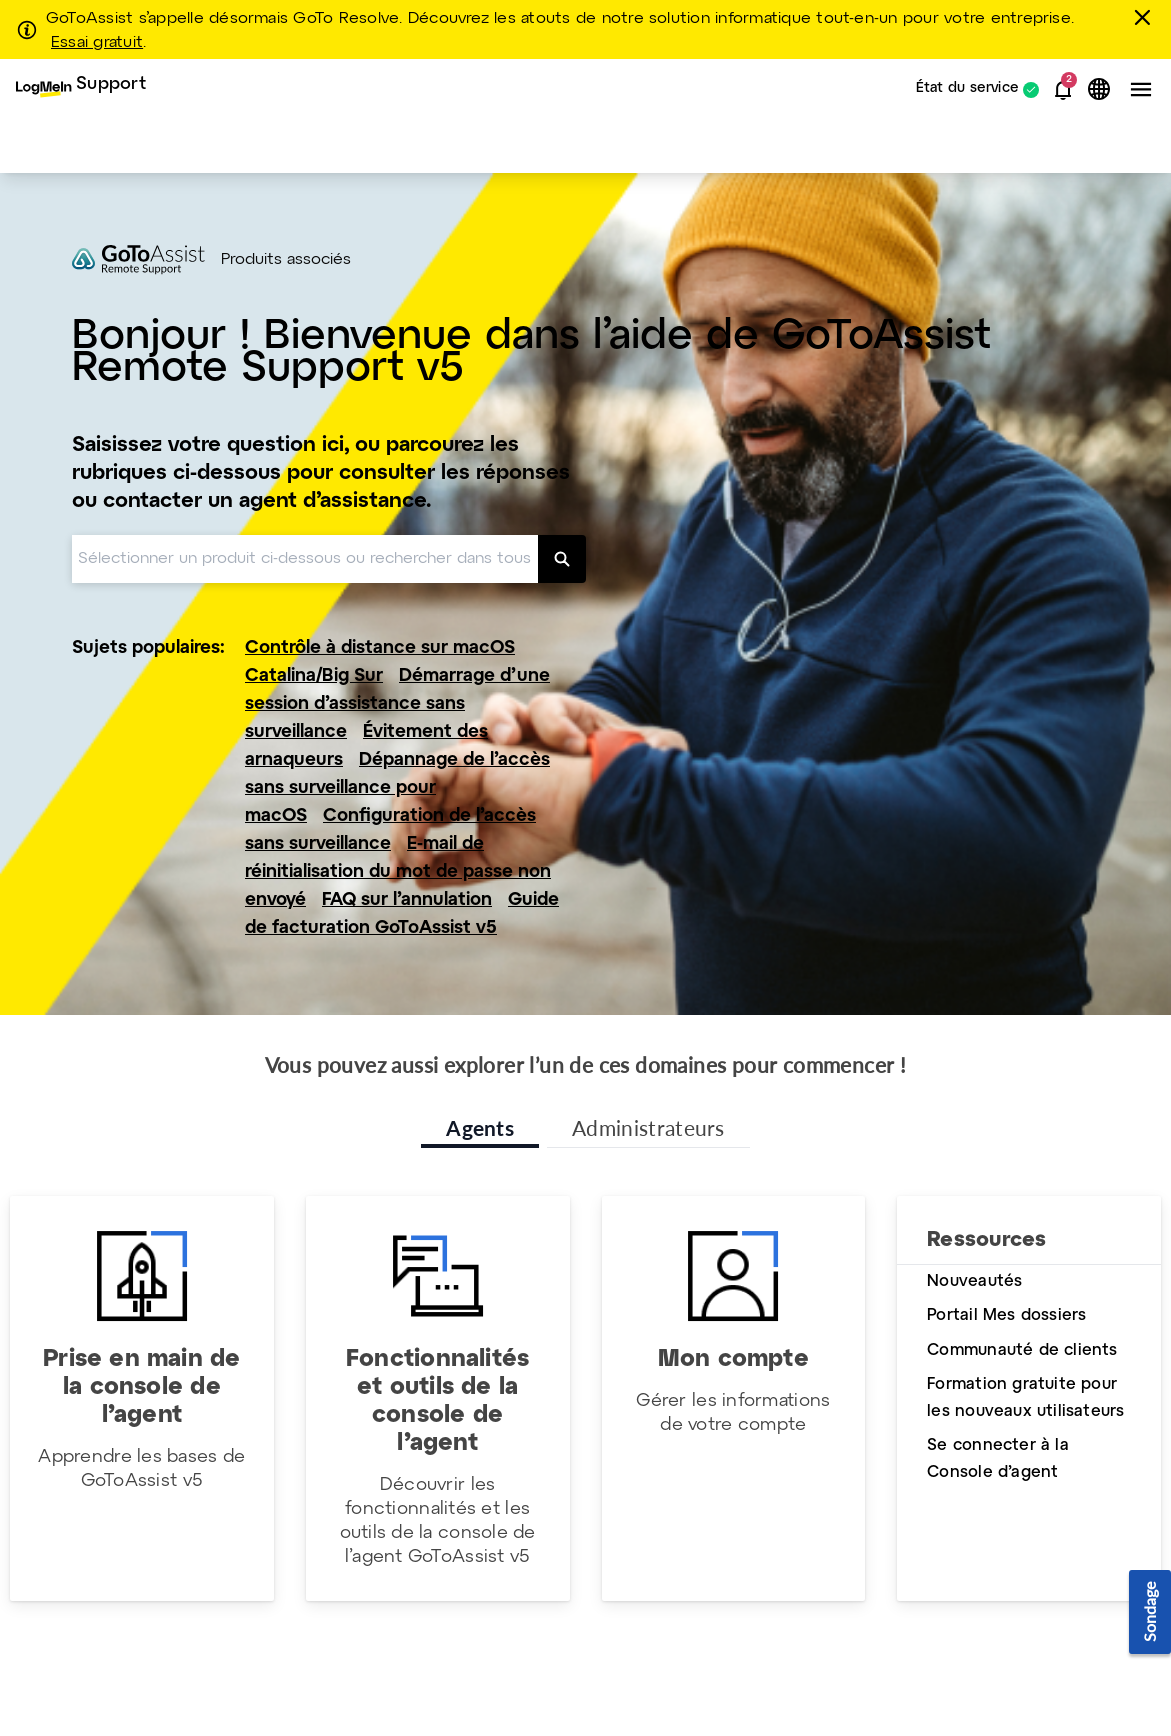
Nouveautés (974, 1281)
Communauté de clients (1022, 1350)
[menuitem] (81, 89)
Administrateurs (648, 1127)
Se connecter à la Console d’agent (998, 1459)
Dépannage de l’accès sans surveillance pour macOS (397, 788)
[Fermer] (1146, 17)
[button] (1063, 90)
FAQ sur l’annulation (407, 900)
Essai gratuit (97, 43)
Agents (480, 1127)
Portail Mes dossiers (1006, 1315)
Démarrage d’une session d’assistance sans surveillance (397, 704)
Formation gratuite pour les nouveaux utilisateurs (1025, 1398)
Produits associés (286, 260)
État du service (967, 89)
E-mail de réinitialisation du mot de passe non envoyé (398, 872)
